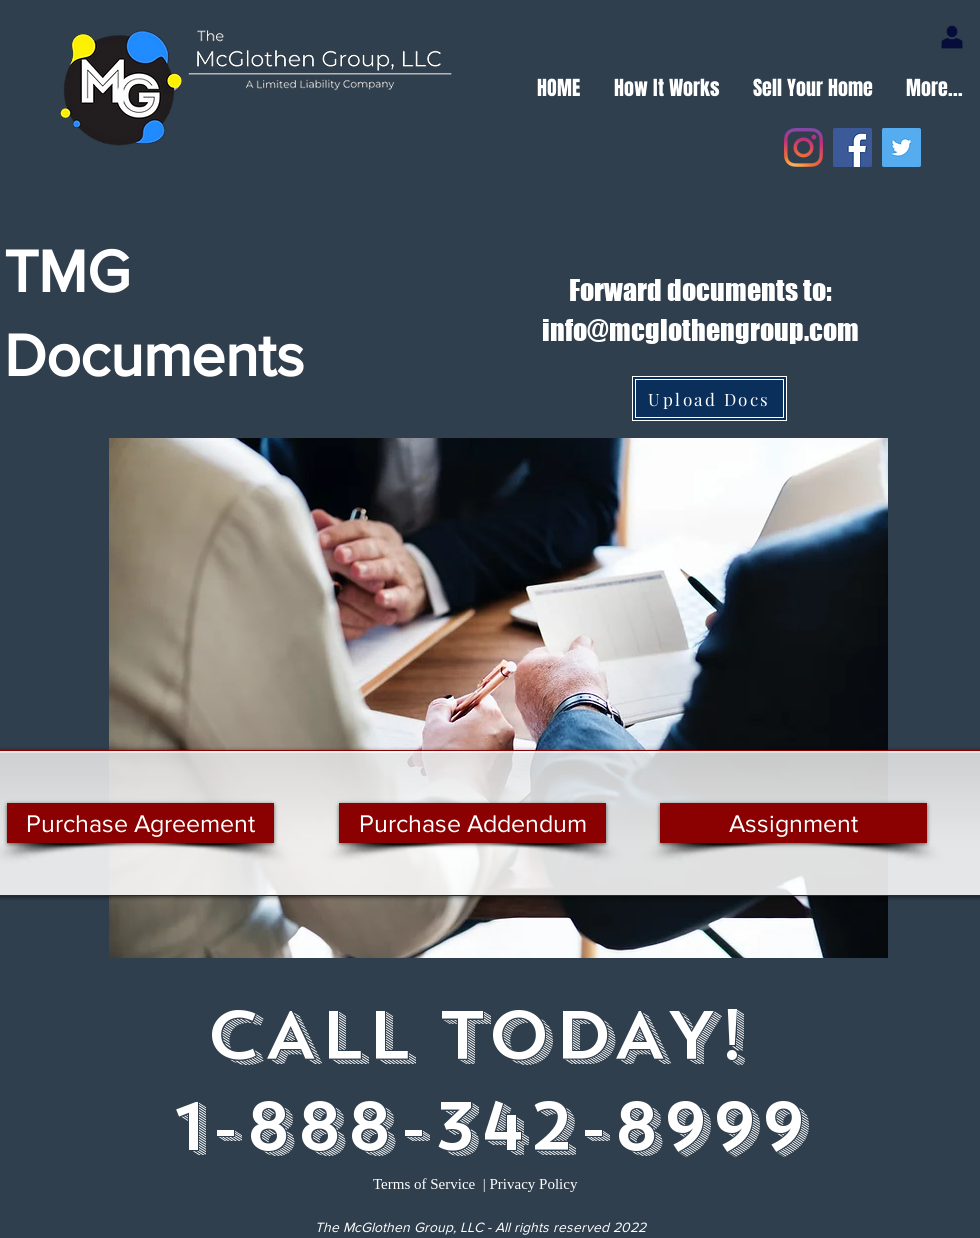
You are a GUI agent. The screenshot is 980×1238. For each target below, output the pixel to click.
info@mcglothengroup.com (700, 330)
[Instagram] (803, 147)
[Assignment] (793, 823)
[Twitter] (901, 147)
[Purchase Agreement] (140, 823)
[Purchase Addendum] (472, 823)
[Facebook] (852, 147)
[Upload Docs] (709, 398)
